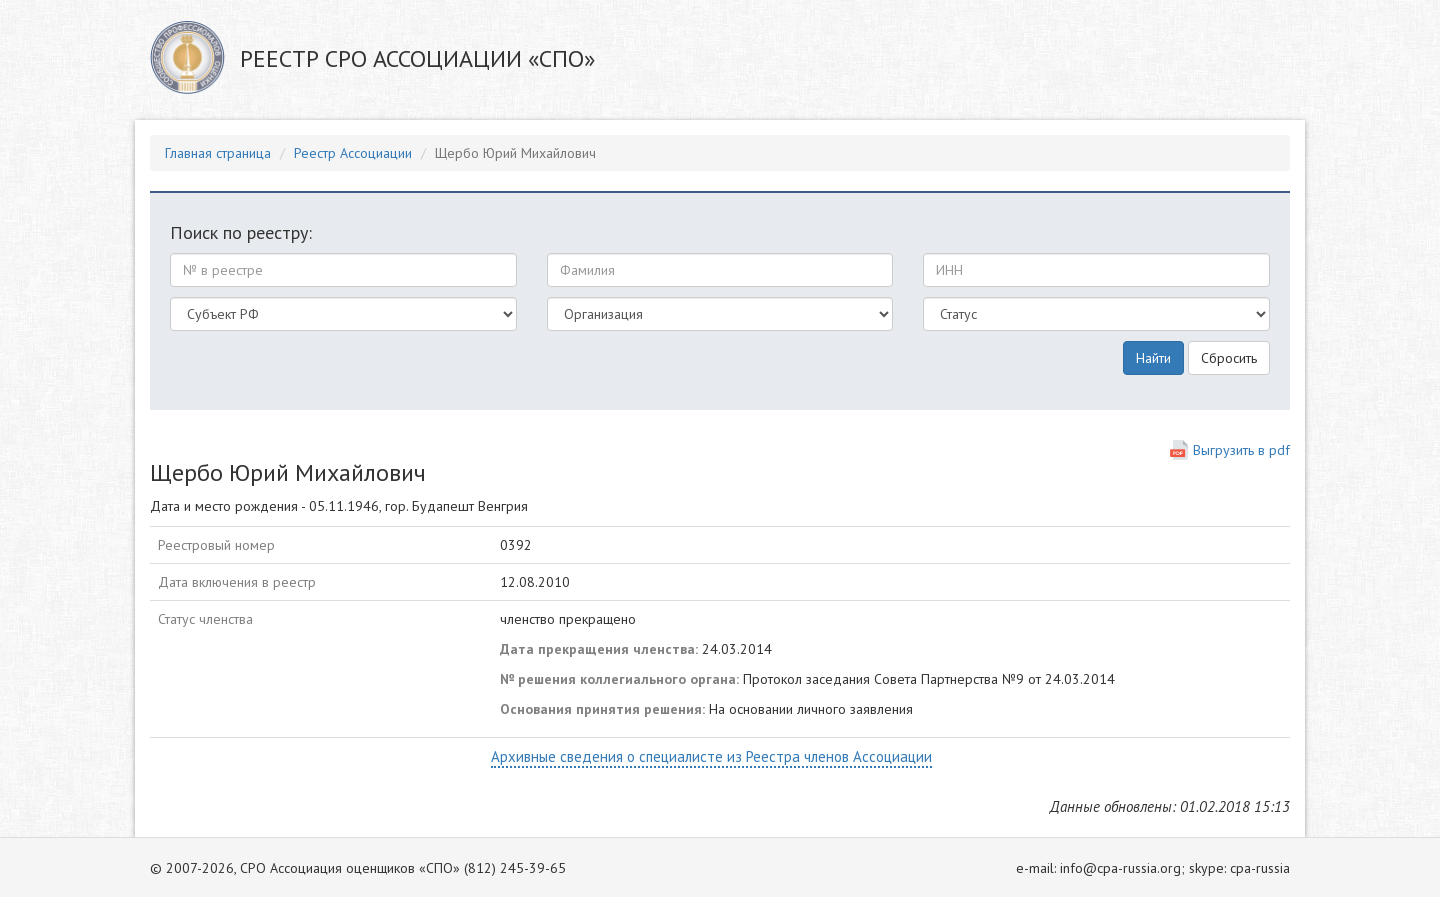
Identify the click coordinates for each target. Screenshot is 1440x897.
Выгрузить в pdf (1241, 450)
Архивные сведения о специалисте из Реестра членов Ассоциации (711, 756)
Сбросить (1229, 358)
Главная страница (218, 153)
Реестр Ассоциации (353, 153)
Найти (1153, 358)
